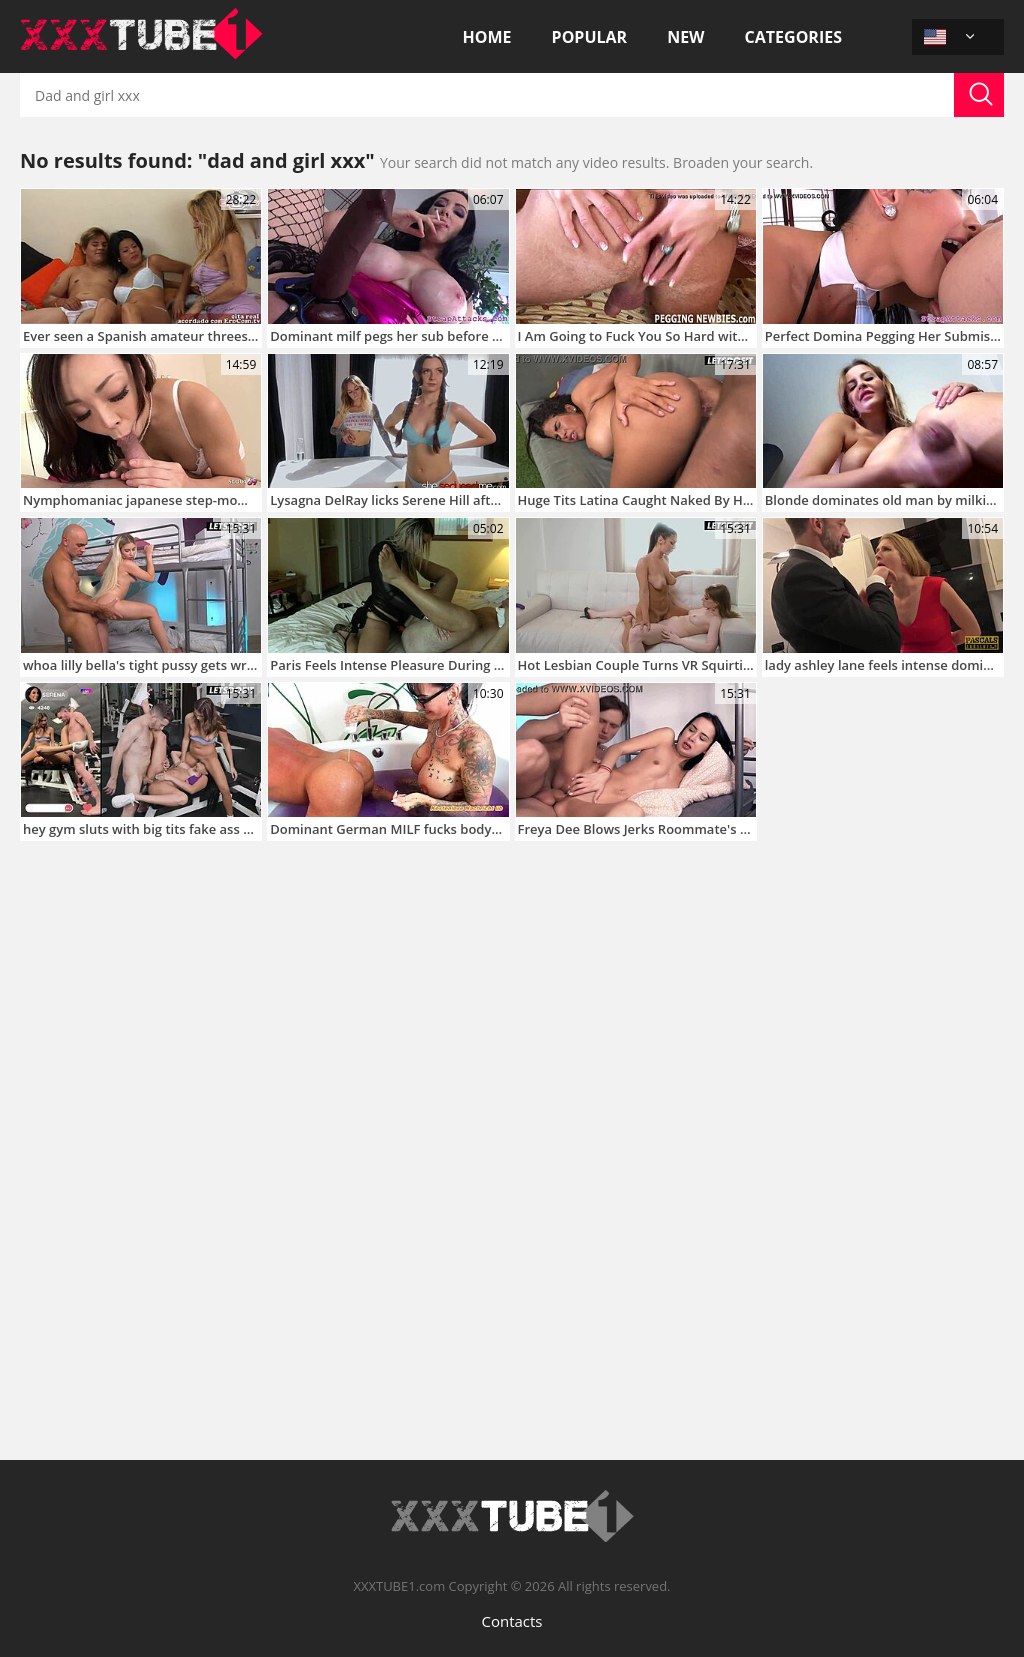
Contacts (511, 1621)
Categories (793, 37)
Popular (590, 37)
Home (487, 37)
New (685, 37)
